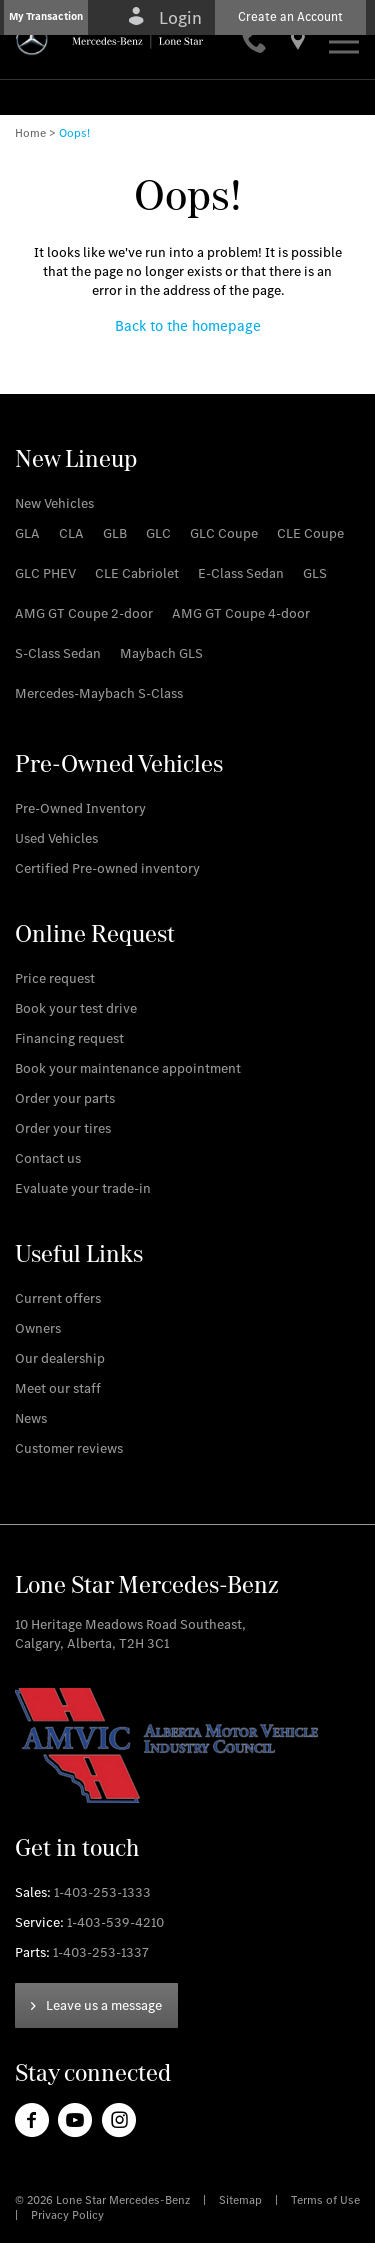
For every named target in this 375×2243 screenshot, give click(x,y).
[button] (46, 17)
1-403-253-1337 (101, 1952)
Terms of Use (325, 2200)
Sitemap (242, 2200)
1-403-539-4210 (115, 1922)
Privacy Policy (67, 2215)
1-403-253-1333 (102, 1892)
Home (30, 133)
